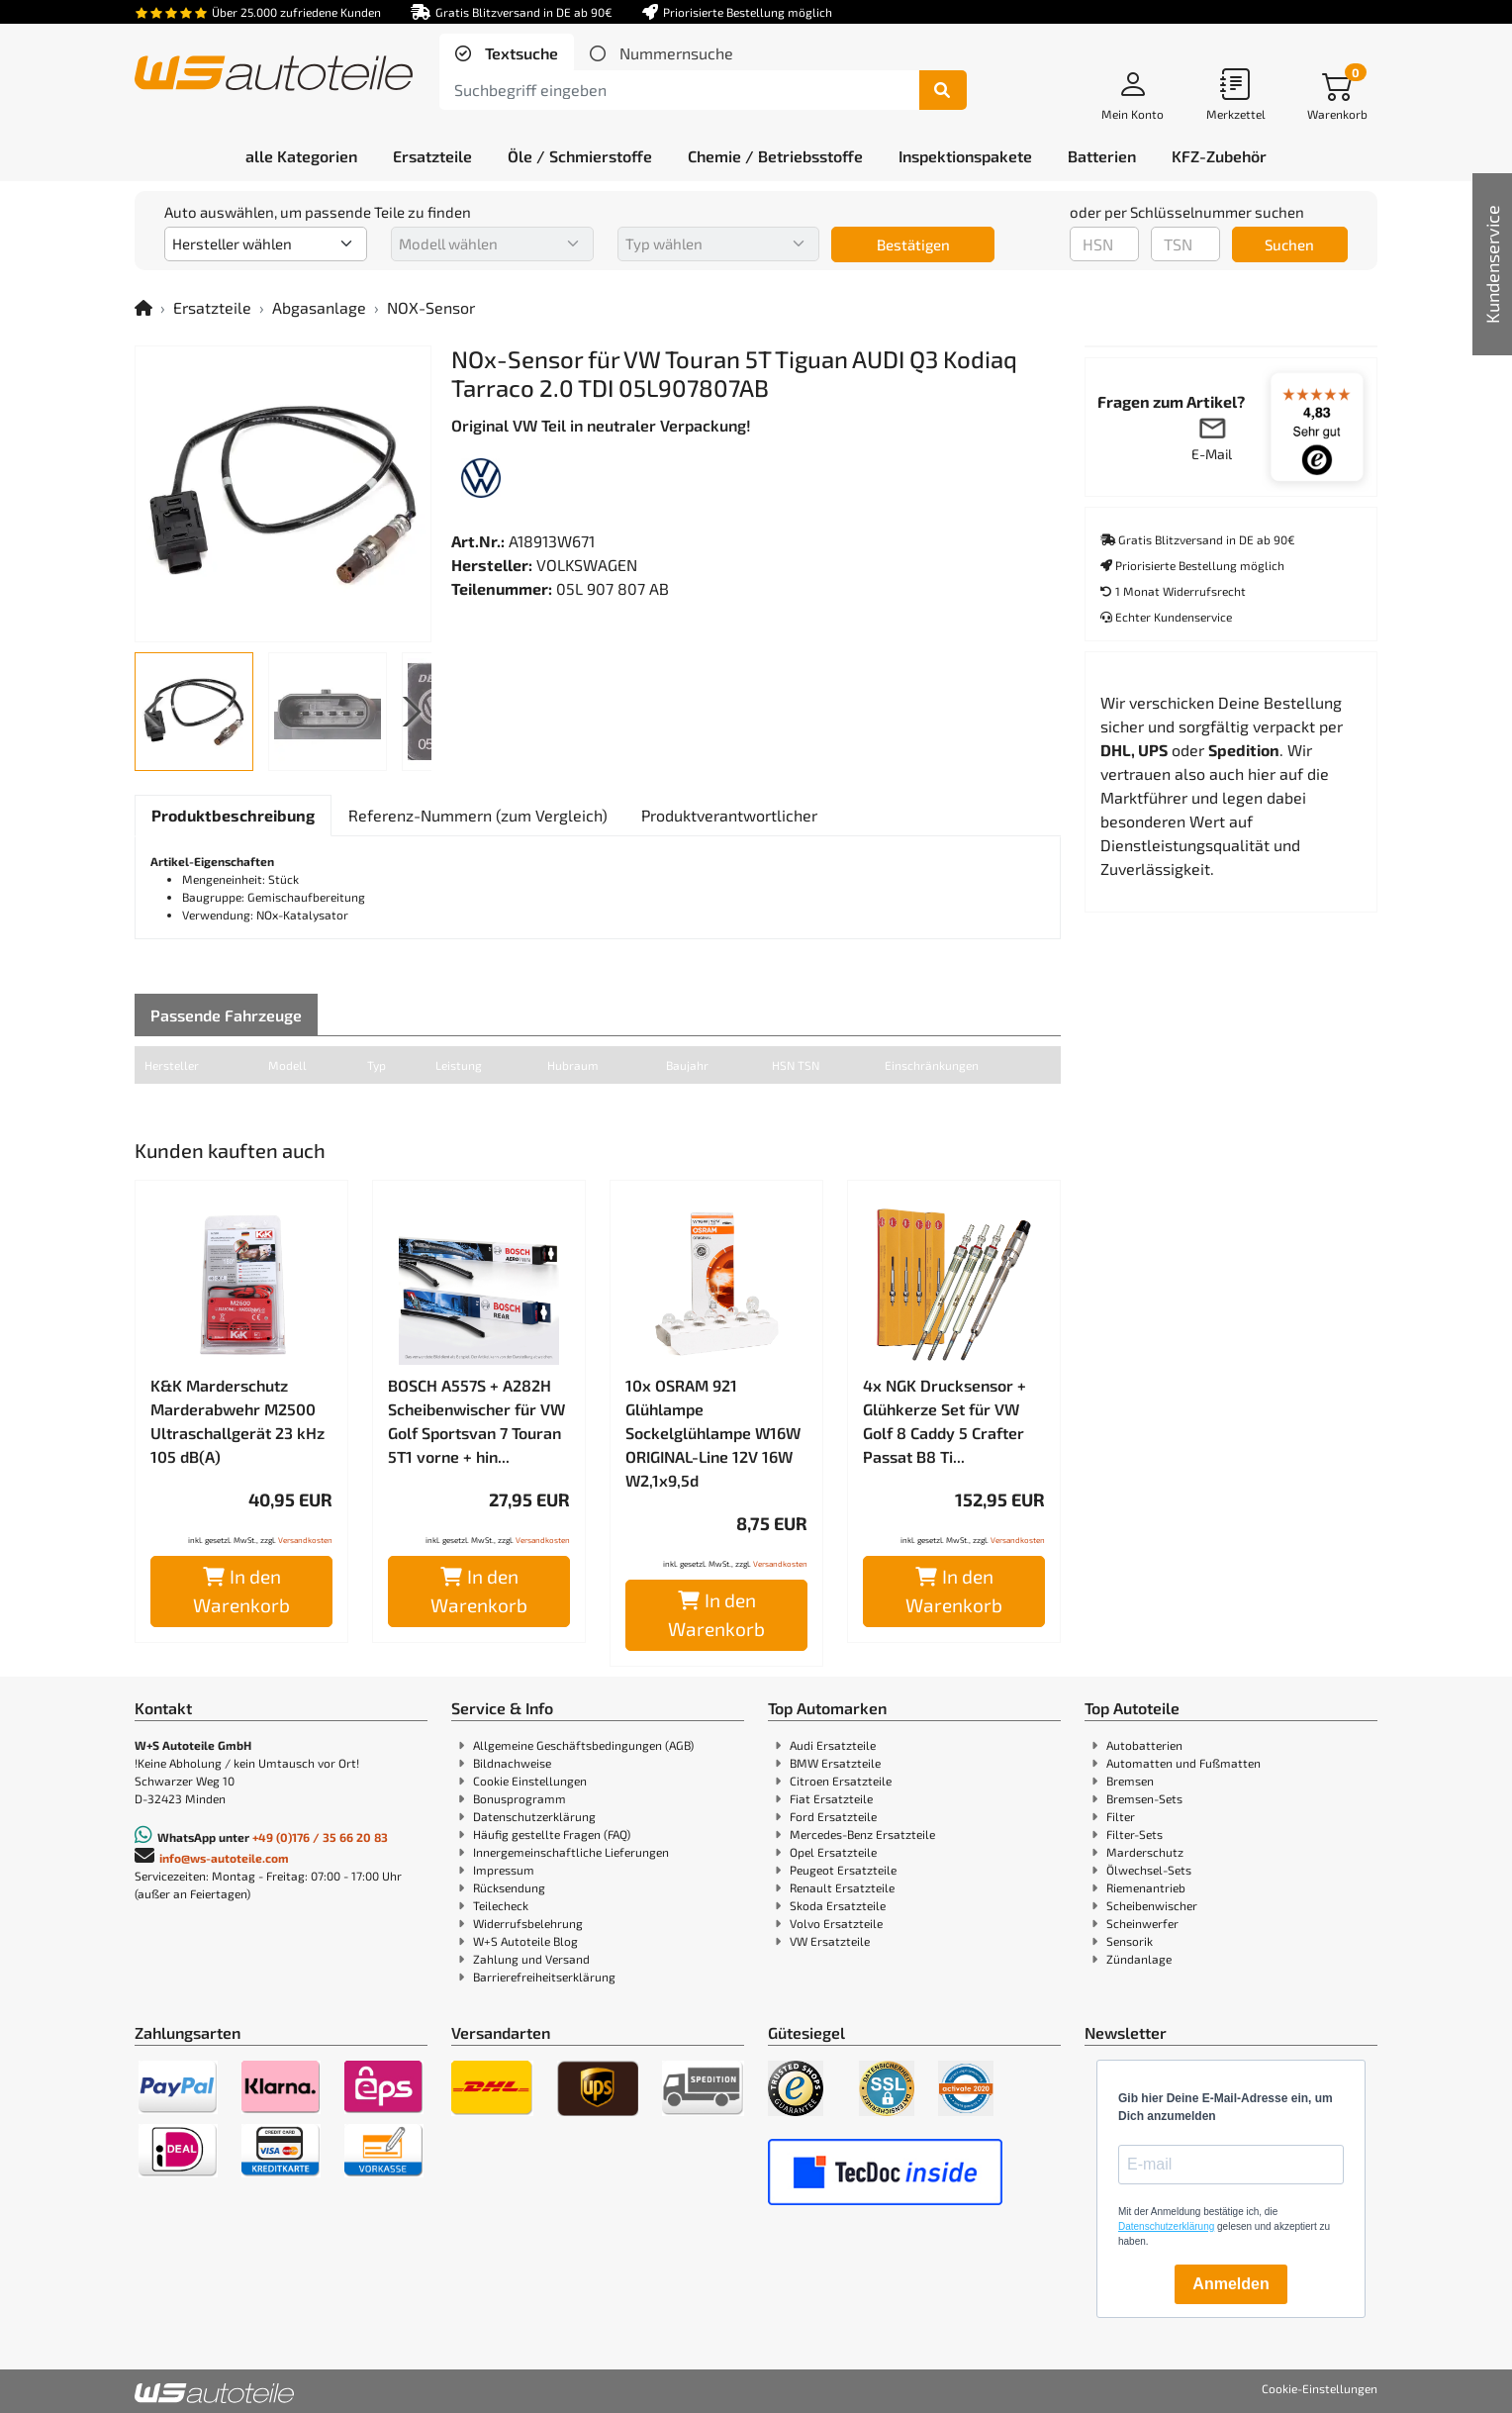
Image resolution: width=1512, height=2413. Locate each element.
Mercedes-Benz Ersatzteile (862, 1834)
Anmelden (1230, 2283)
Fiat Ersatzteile (831, 1798)
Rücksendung (509, 1887)
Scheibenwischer (1151, 1905)
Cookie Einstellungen (530, 1780)
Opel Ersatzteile (833, 1852)
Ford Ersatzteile (833, 1816)
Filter (1120, 1816)
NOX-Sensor (431, 307)
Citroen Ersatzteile (841, 1780)
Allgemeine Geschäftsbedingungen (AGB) (583, 1745)
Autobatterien (1144, 1745)
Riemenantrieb (1145, 1887)
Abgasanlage (319, 307)
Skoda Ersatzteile (838, 1905)
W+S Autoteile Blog (525, 1941)
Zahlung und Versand (531, 1959)
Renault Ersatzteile (842, 1887)
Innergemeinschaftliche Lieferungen (571, 1852)
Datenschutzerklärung (534, 1816)
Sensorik (1129, 1941)
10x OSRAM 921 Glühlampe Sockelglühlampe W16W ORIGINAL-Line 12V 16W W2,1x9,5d (713, 1433)
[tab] (506, 53)
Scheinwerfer (1142, 1923)
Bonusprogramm (519, 1798)
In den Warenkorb (241, 1590)
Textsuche (519, 53)
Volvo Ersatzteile (836, 1923)
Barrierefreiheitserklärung (544, 1976)
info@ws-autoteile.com (224, 1858)
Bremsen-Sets (1144, 1798)
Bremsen (1130, 1780)
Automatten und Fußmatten (1183, 1763)
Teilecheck (500, 1905)
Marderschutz (1144, 1852)
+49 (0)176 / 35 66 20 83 (320, 1837)
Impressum (503, 1870)
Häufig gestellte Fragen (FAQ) (551, 1834)
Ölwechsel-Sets (1148, 1870)
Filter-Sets (1134, 1834)
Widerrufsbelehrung (528, 1923)
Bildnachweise (512, 1763)
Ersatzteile (212, 307)
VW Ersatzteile (830, 1941)
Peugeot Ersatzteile (843, 1870)
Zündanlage (1139, 1959)
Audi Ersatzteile (833, 1745)
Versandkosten (305, 1540)
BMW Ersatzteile (835, 1763)
